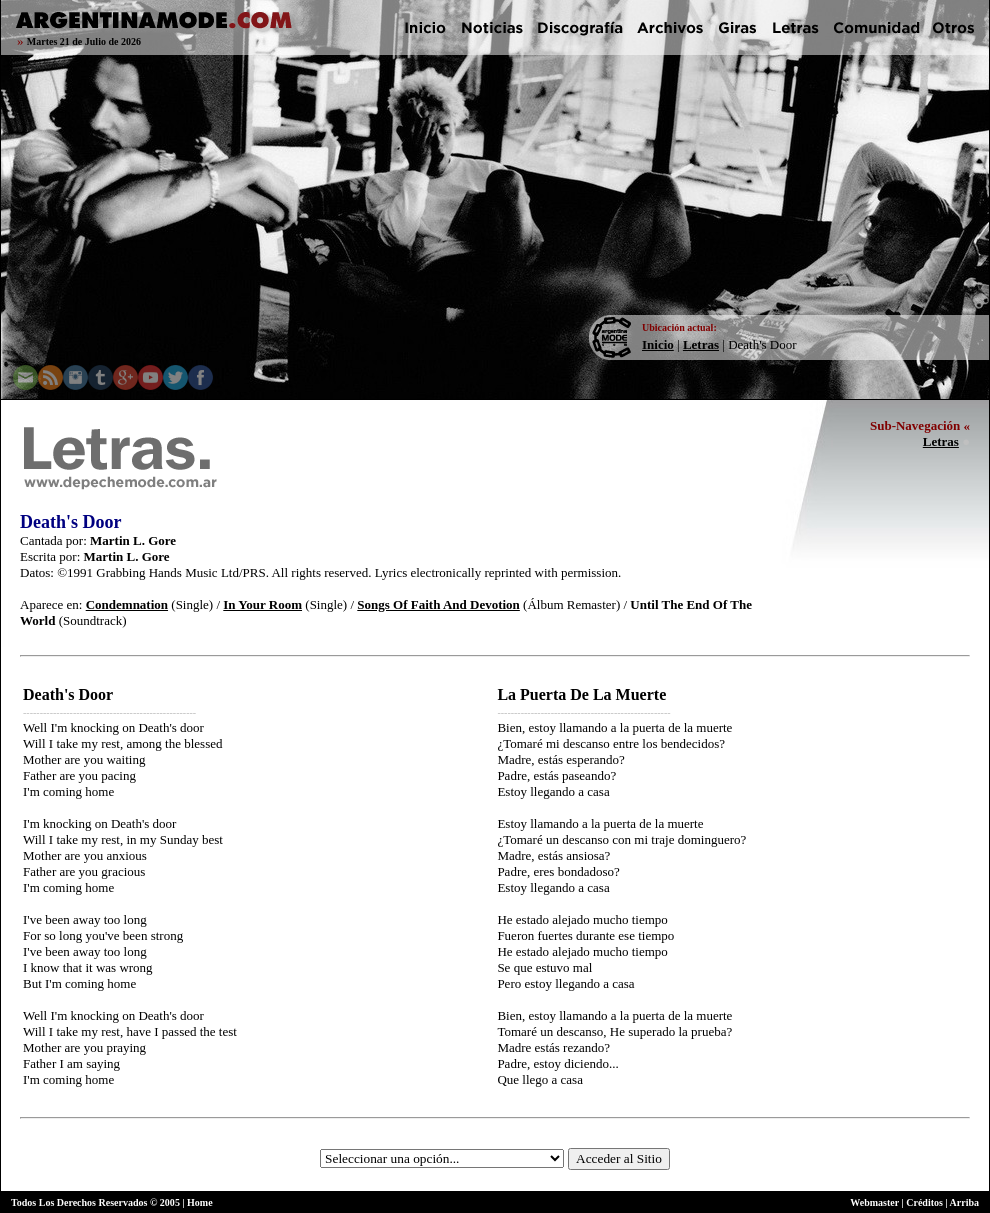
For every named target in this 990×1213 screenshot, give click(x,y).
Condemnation (127, 604)
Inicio (658, 344)
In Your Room (262, 604)
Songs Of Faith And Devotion (438, 604)
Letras (701, 344)
